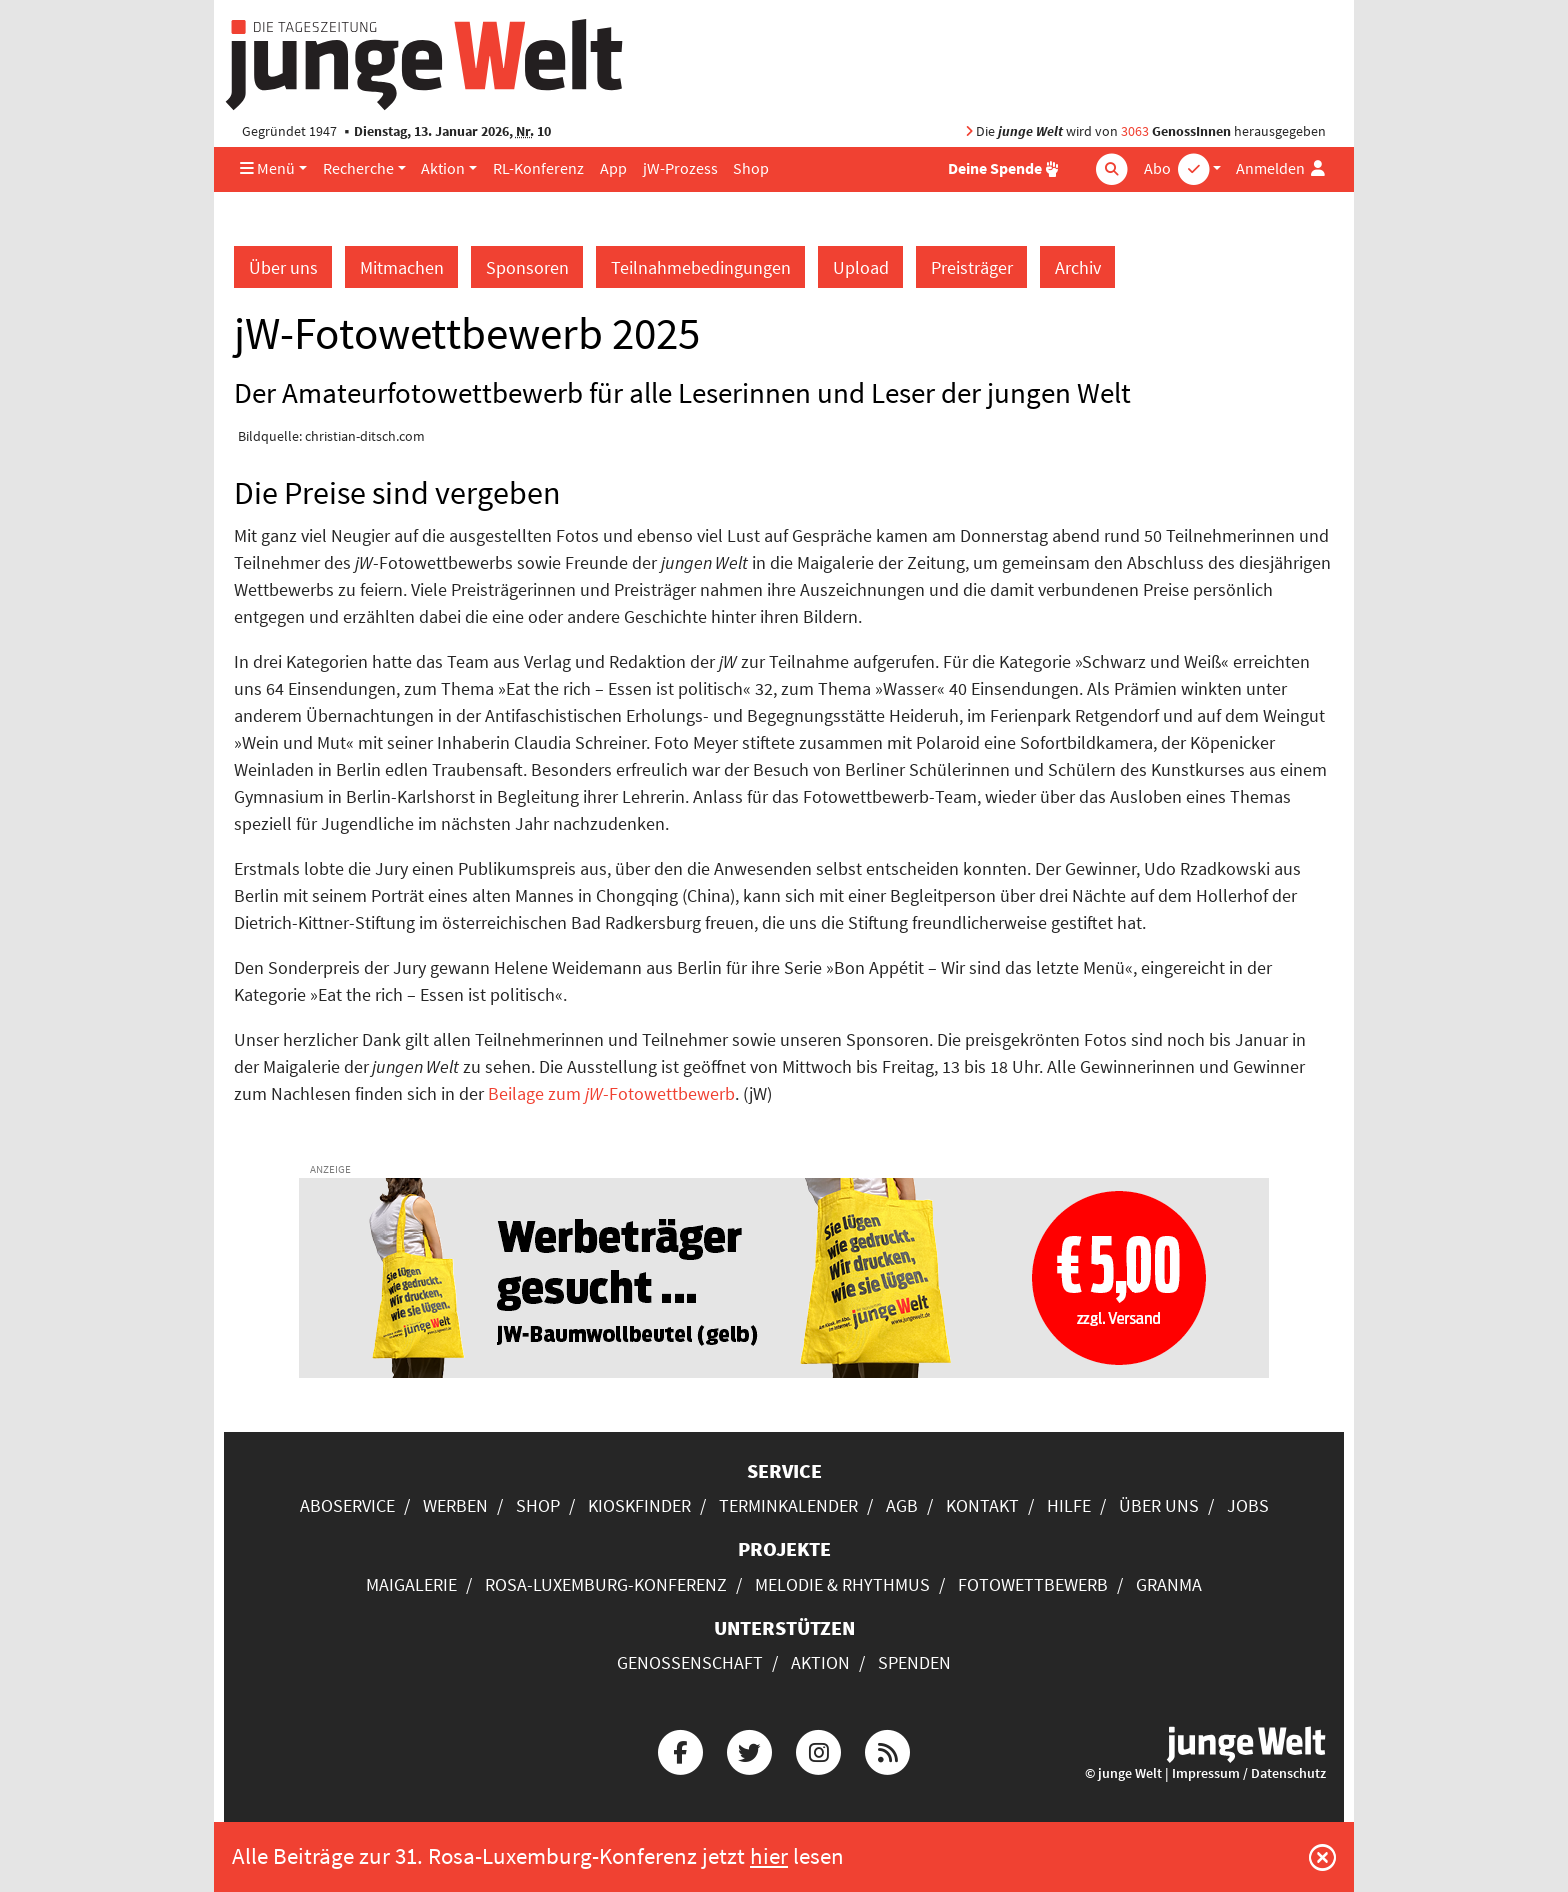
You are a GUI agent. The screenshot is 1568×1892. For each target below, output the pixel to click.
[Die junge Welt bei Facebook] (680, 1750)
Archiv (1078, 267)
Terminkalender (788, 1505)
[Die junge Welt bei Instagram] (819, 1750)
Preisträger (972, 267)
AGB (902, 1505)
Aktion (443, 168)
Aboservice (347, 1505)
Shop (751, 168)
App (613, 168)
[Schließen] (1322, 1857)
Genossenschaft (690, 1662)
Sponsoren (527, 267)
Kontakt (982, 1505)
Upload (861, 267)
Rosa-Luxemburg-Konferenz (606, 1584)
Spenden (914, 1662)
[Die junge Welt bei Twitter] (749, 1750)
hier (769, 1856)
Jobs (1248, 1505)
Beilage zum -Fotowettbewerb (611, 1093)
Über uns (283, 267)
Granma (1169, 1584)
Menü (267, 168)
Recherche (358, 168)
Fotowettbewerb (1033, 1584)
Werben (455, 1505)
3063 (1135, 131)
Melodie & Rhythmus (842, 1584)
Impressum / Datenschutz (1249, 1773)
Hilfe (1069, 1505)
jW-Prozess (680, 168)
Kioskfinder (639, 1505)
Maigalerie (411, 1584)
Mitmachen (402, 267)
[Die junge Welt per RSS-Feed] (888, 1750)
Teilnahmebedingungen (701, 267)
